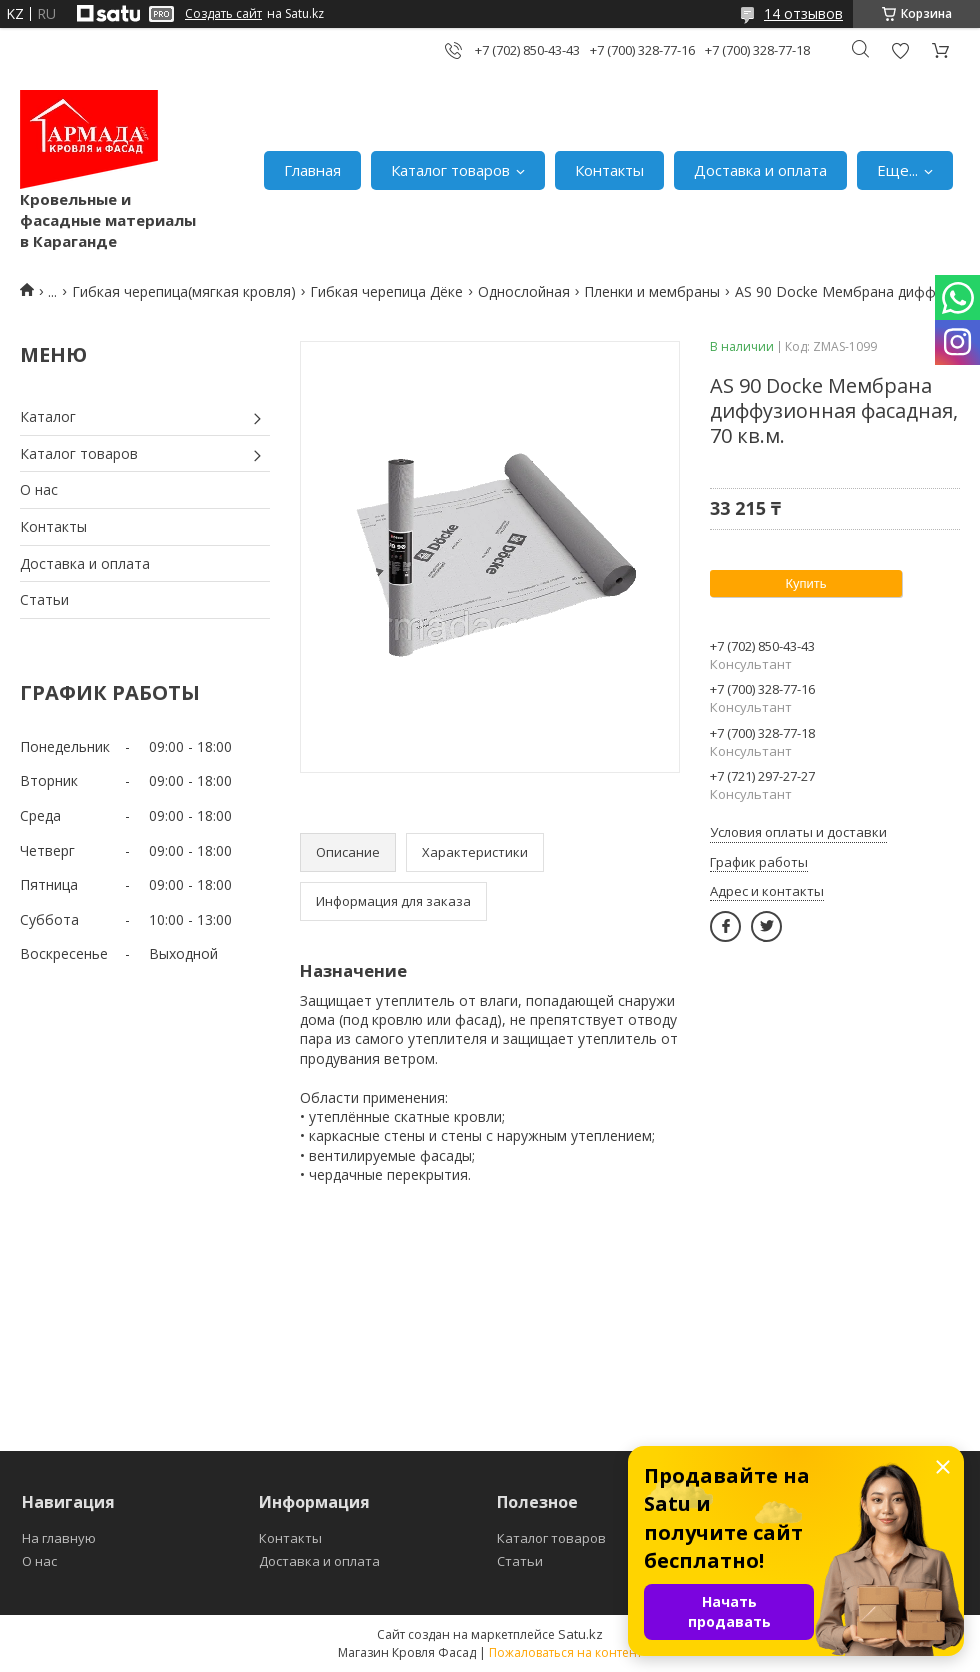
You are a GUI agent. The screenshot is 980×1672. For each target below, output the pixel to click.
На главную (59, 1538)
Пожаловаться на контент (565, 1652)
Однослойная (524, 291)
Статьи (44, 599)
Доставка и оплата (760, 170)
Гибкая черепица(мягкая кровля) (184, 291)
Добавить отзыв (900, 50)
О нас (39, 489)
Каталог (48, 416)
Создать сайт (223, 14)
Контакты (609, 170)
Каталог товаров (450, 170)
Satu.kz (580, 1634)
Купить (805, 583)
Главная (312, 170)
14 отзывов (803, 13)
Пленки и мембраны (652, 291)
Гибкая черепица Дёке (386, 291)
